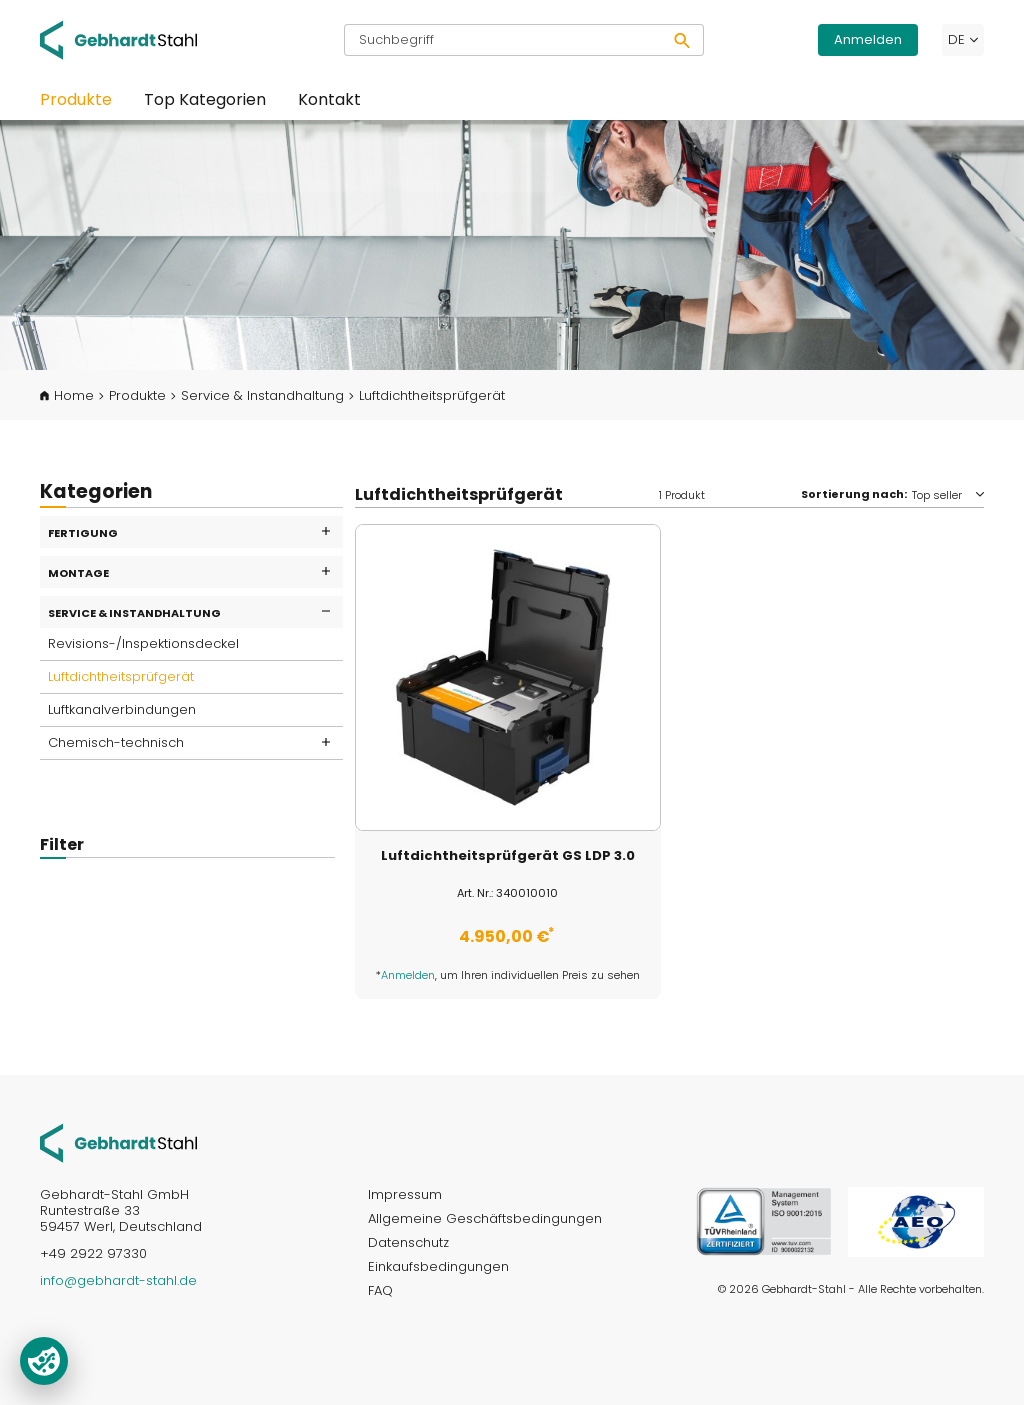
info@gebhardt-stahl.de (118, 1280)
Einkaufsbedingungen (438, 1266)
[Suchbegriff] (503, 40)
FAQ (380, 1290)
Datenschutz (408, 1242)
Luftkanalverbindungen (122, 709)
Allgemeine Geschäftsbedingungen (485, 1218)
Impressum (405, 1194)
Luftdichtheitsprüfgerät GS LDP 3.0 (508, 856)
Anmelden (868, 39)
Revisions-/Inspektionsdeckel (143, 643)
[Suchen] (682, 40)
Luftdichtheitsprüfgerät (121, 676)
